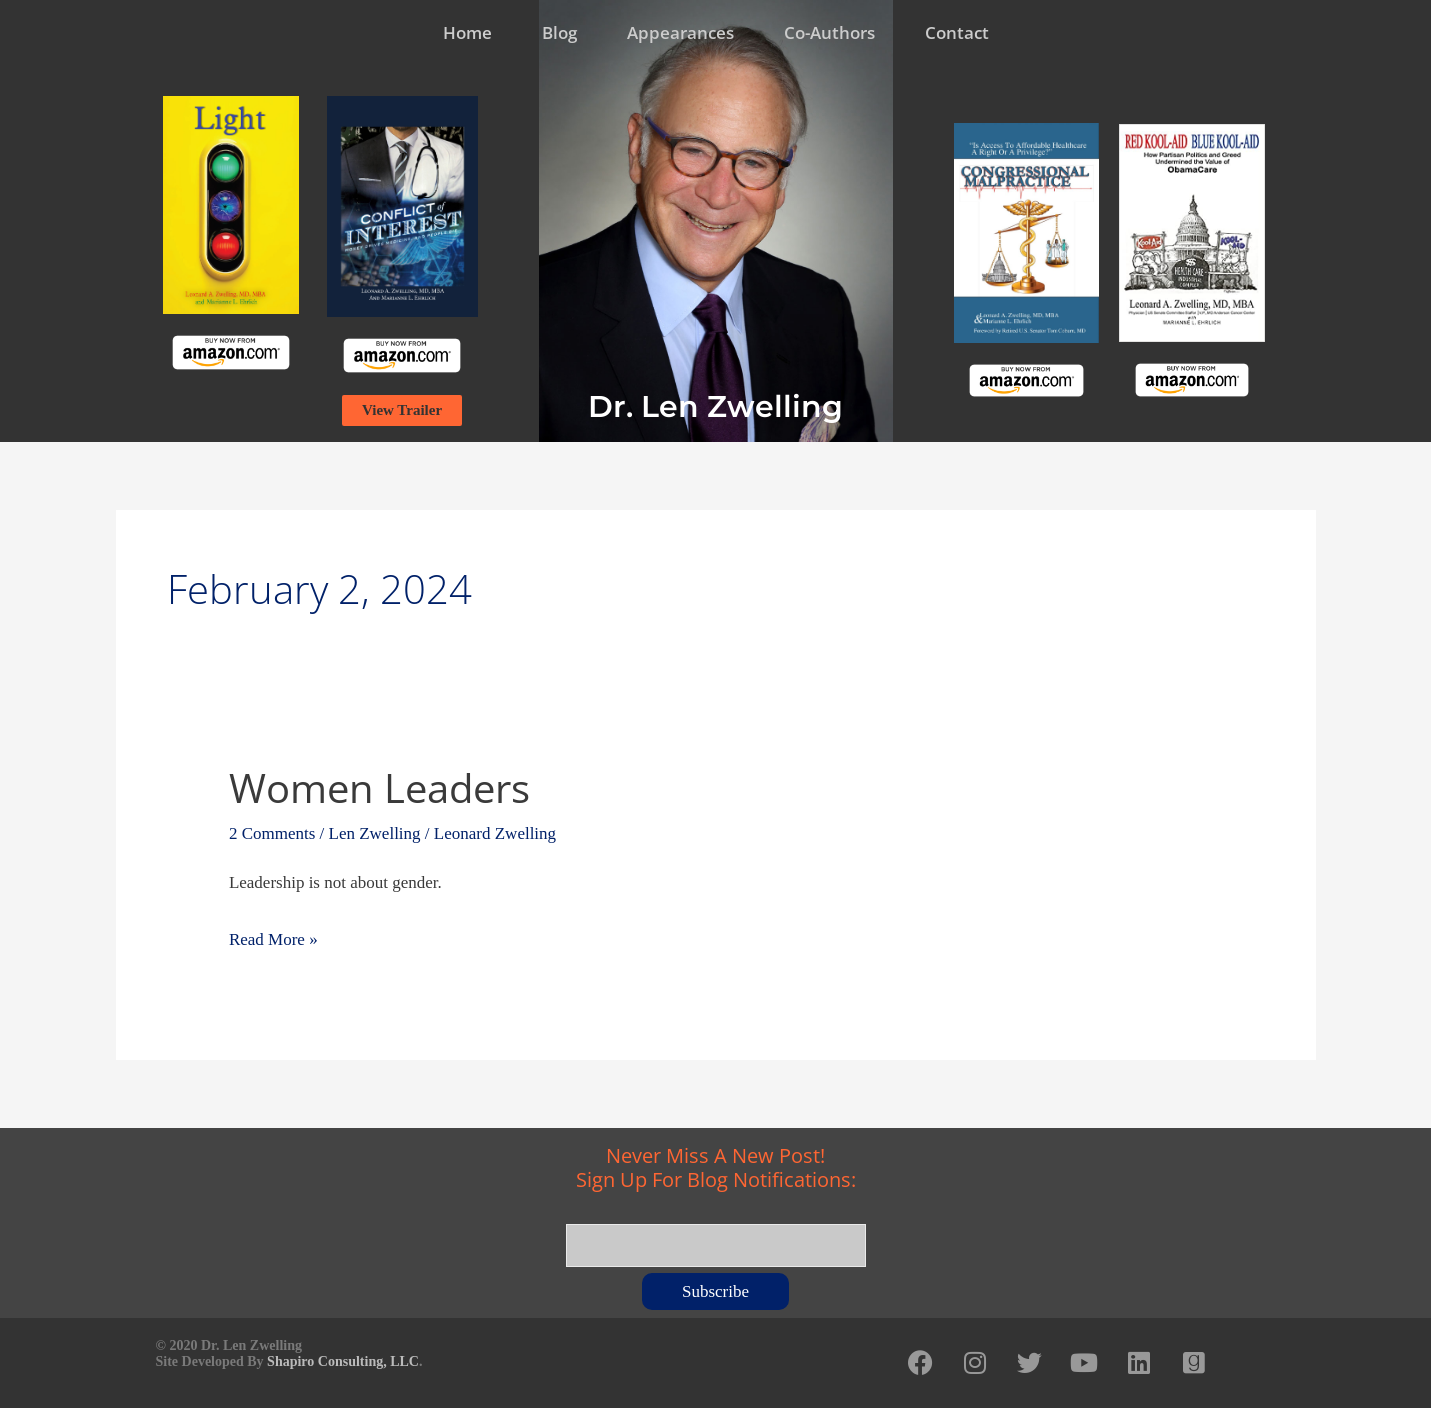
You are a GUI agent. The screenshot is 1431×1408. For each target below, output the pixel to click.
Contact (957, 32)
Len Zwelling (375, 833)
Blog (559, 32)
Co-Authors (829, 32)
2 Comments (272, 833)
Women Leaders (379, 787)
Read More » (273, 936)
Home (467, 32)
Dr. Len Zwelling (715, 406)
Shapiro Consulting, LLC (343, 1361)
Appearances (680, 32)
